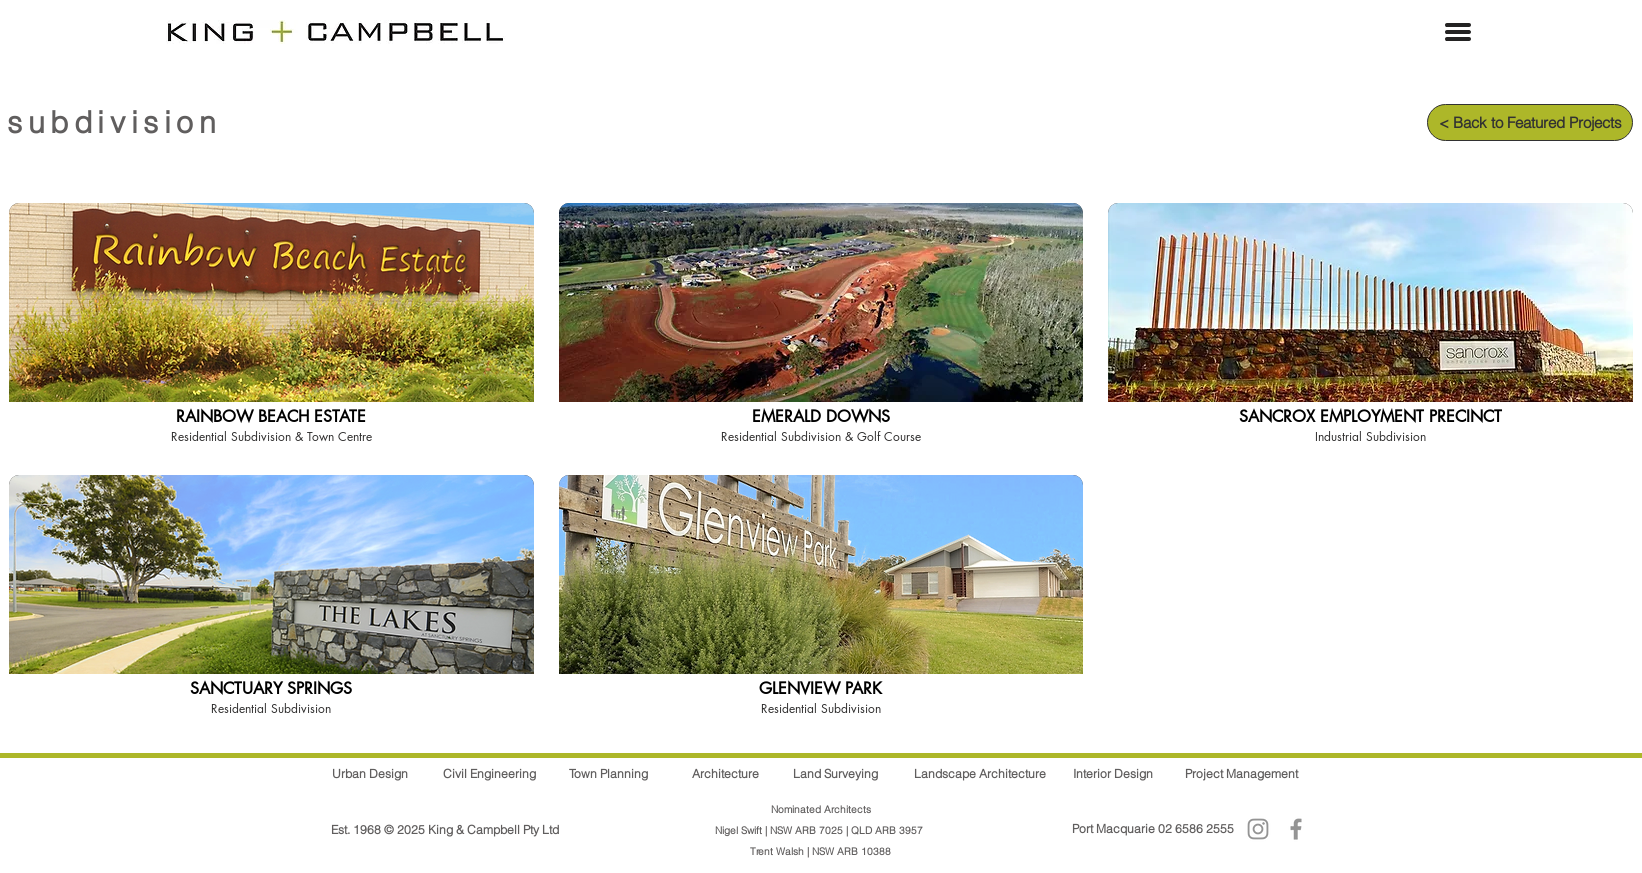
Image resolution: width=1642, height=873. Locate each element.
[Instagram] (1258, 829)
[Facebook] (1296, 829)
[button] (1458, 32)
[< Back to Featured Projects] (1530, 122)
